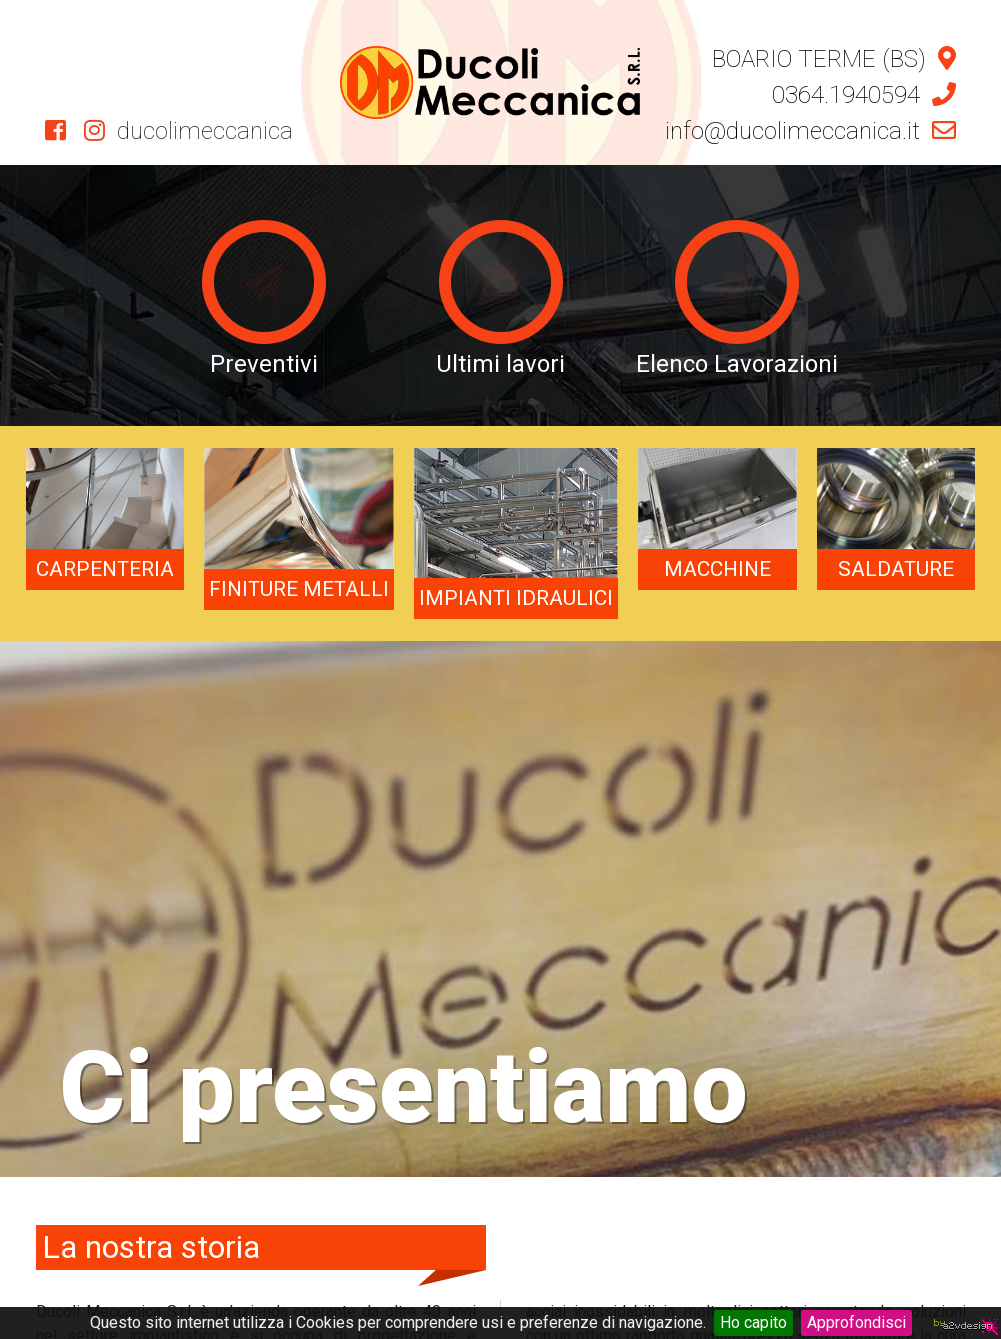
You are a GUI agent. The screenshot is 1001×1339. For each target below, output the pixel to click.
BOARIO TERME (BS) (834, 59)
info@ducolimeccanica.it (810, 131)
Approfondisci (856, 1322)
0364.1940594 (864, 95)
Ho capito (753, 1322)
